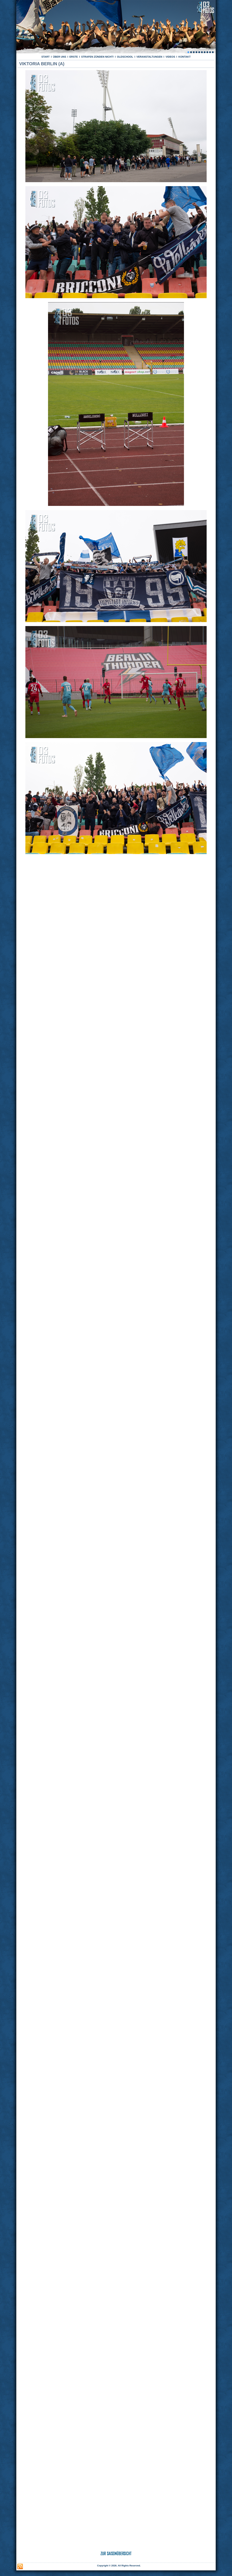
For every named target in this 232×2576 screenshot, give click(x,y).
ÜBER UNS (59, 56)
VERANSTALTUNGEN (149, 56)
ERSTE (73, 56)
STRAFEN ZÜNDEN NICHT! (97, 56)
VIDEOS (170, 56)
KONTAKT (184, 56)
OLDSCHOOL (125, 56)
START (45, 56)
